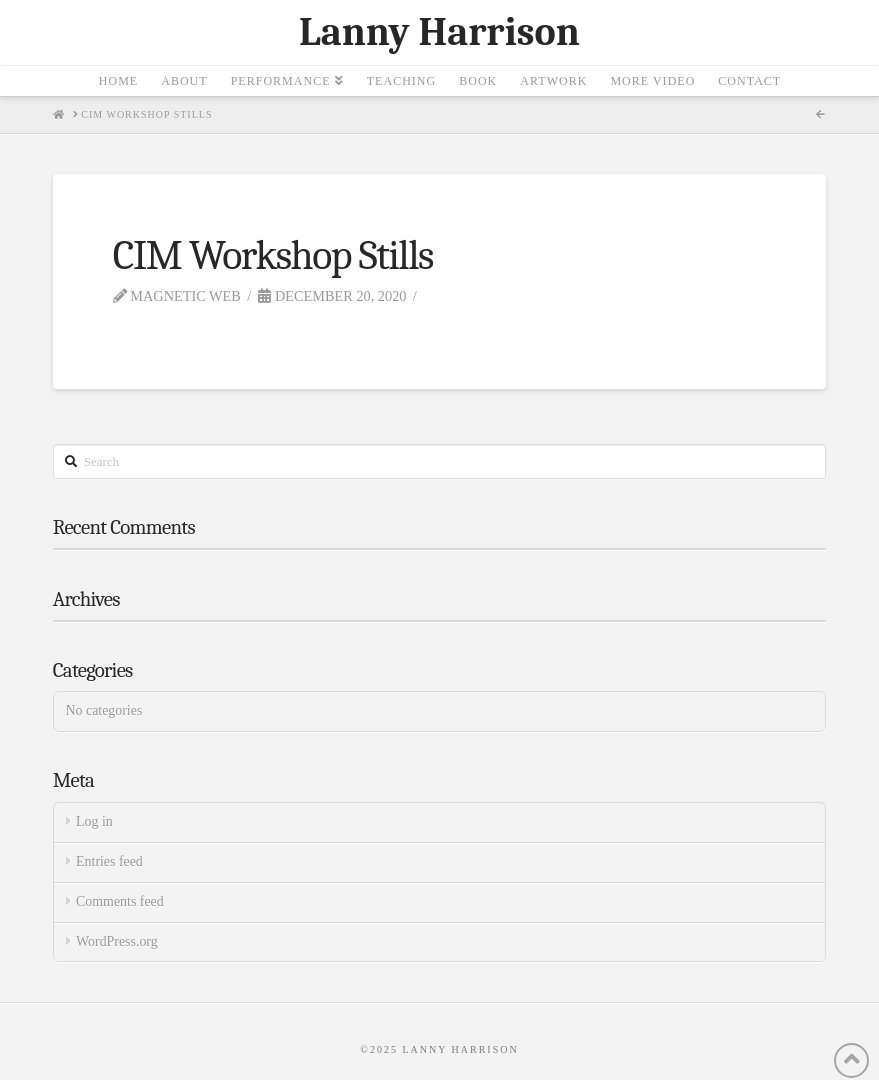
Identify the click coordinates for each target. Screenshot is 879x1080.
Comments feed (120, 901)
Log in (94, 821)
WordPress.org (117, 941)
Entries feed (109, 861)
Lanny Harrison (439, 32)
